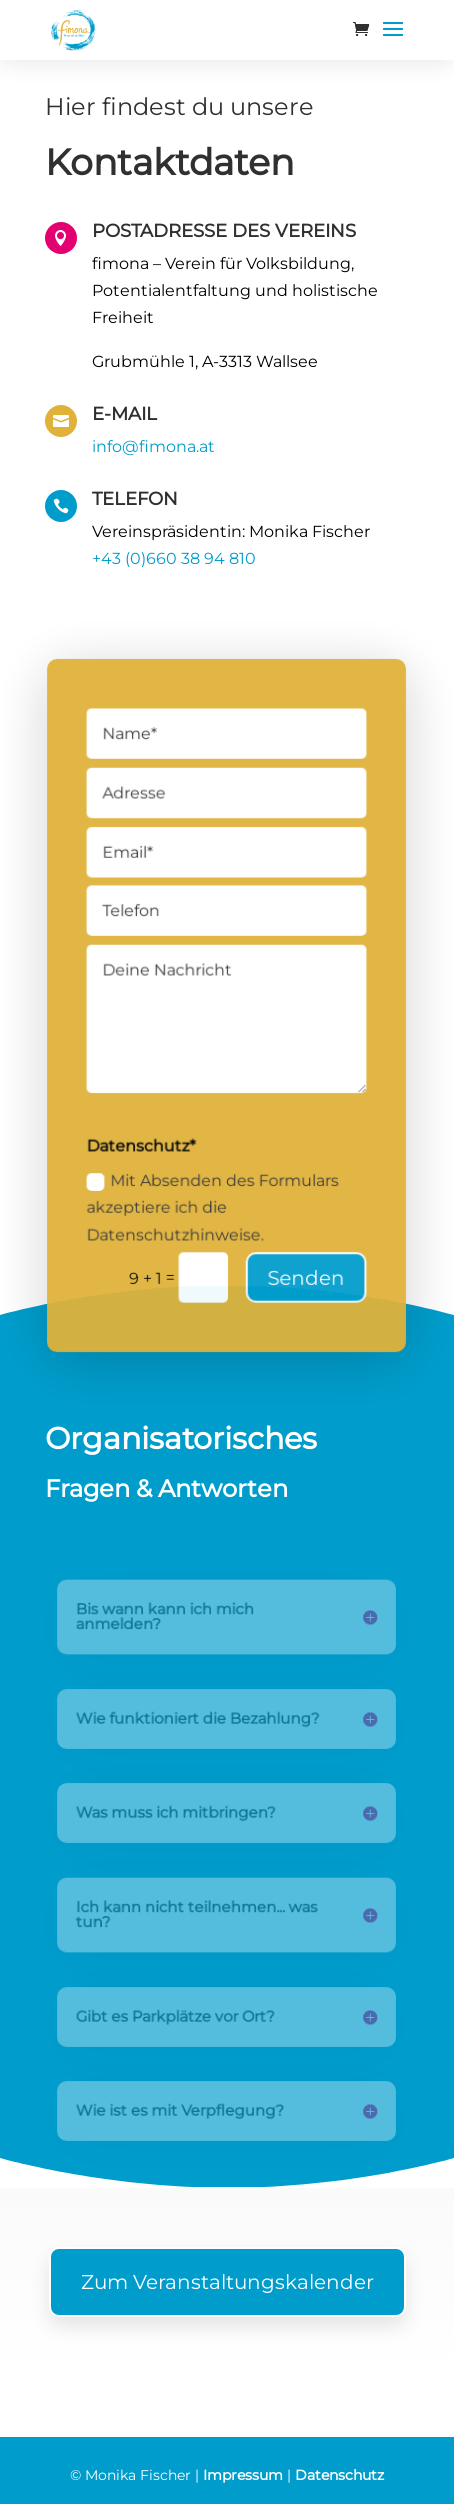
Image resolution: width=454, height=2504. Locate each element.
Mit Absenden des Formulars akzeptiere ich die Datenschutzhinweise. (214, 1201)
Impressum (243, 2475)
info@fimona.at (153, 446)
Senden (304, 1269)
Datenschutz (339, 2475)
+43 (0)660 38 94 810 (174, 558)
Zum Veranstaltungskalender (227, 2282)
